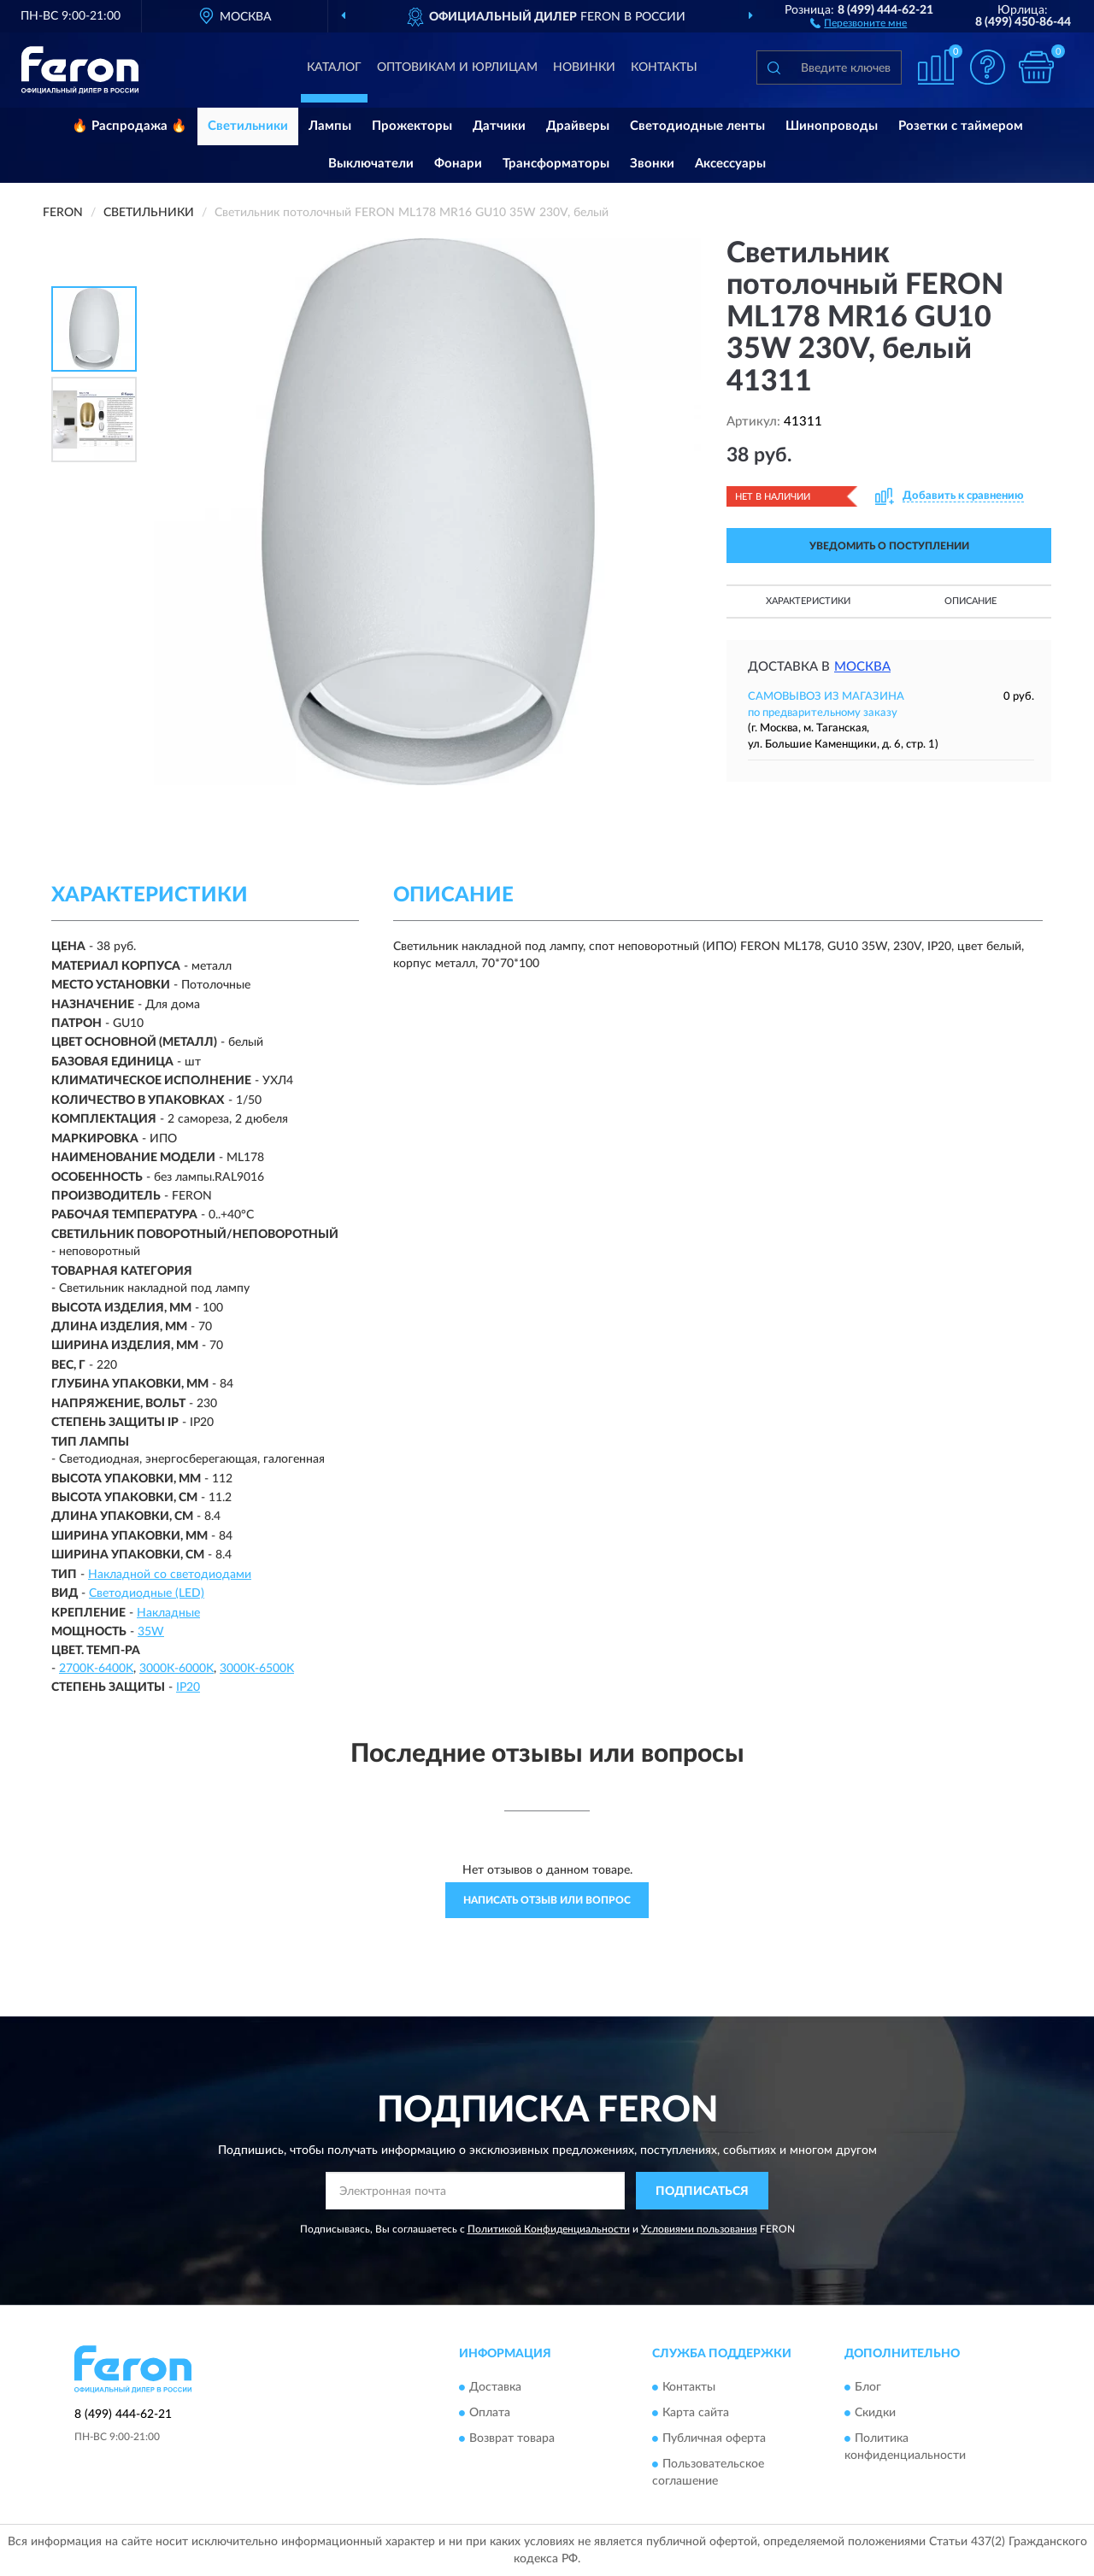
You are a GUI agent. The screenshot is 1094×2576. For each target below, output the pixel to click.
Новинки (584, 67)
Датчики (499, 126)
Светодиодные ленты (697, 126)
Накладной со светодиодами (169, 1575)
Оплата (489, 2413)
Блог (868, 2387)
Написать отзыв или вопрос (547, 1900)
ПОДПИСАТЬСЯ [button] (702, 2192)
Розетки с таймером (960, 126)
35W (151, 1632)
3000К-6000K (176, 1669)
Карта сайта (695, 2413)
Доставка (495, 2387)
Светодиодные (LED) (146, 1593)
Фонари (458, 163)
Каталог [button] (334, 67)
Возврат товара (512, 2438)
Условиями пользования (699, 2229)
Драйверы (577, 126)
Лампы (330, 126)
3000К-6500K (257, 1669)
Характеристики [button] (808, 601)
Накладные (168, 1613)
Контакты (664, 67)
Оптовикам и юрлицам (457, 67)
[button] (858, 22)
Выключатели (371, 163)
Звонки (652, 163)
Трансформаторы (556, 163)
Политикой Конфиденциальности (549, 2229)
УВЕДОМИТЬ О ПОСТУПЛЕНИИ (889, 546)
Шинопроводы (831, 126)
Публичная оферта (714, 2438)
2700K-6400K (96, 1669)
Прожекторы (412, 126)
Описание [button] (970, 601)
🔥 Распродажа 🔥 (129, 126)
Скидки (875, 2413)
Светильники (248, 126)
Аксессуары (730, 163)
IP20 (188, 1687)
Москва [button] (862, 666)
